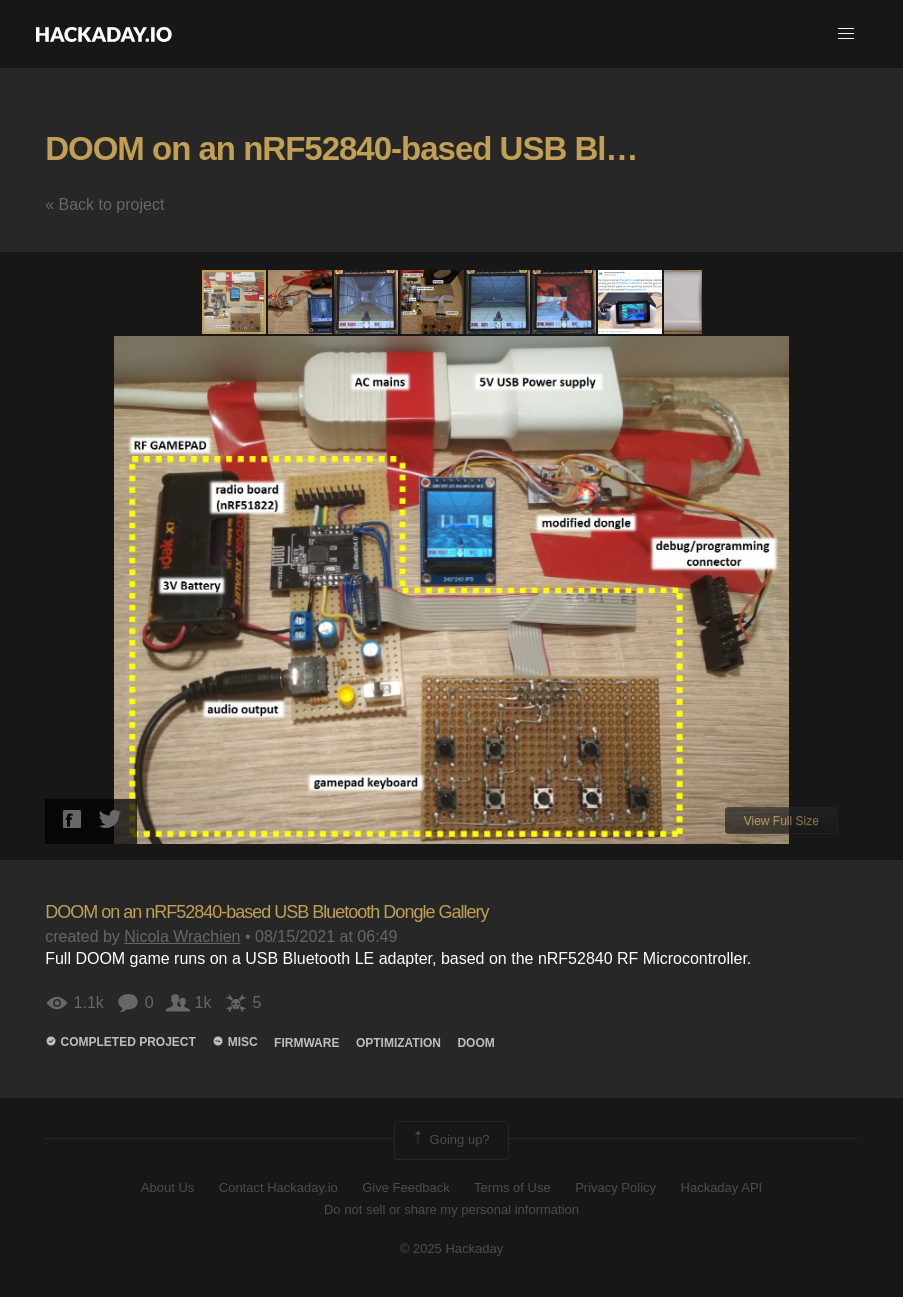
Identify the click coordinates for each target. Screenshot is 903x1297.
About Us (167, 1187)
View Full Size (781, 821)
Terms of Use (512, 1187)
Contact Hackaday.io (278, 1187)
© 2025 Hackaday (452, 1248)
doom (475, 1043)
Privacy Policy (615, 1187)
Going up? (450, 1140)
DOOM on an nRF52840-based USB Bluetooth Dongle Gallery (266, 912)
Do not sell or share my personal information (451, 1209)
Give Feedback (405, 1187)
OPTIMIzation (398, 1043)
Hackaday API (722, 1187)
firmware (306, 1043)
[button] (846, 34)
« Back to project (104, 204)
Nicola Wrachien (182, 936)
